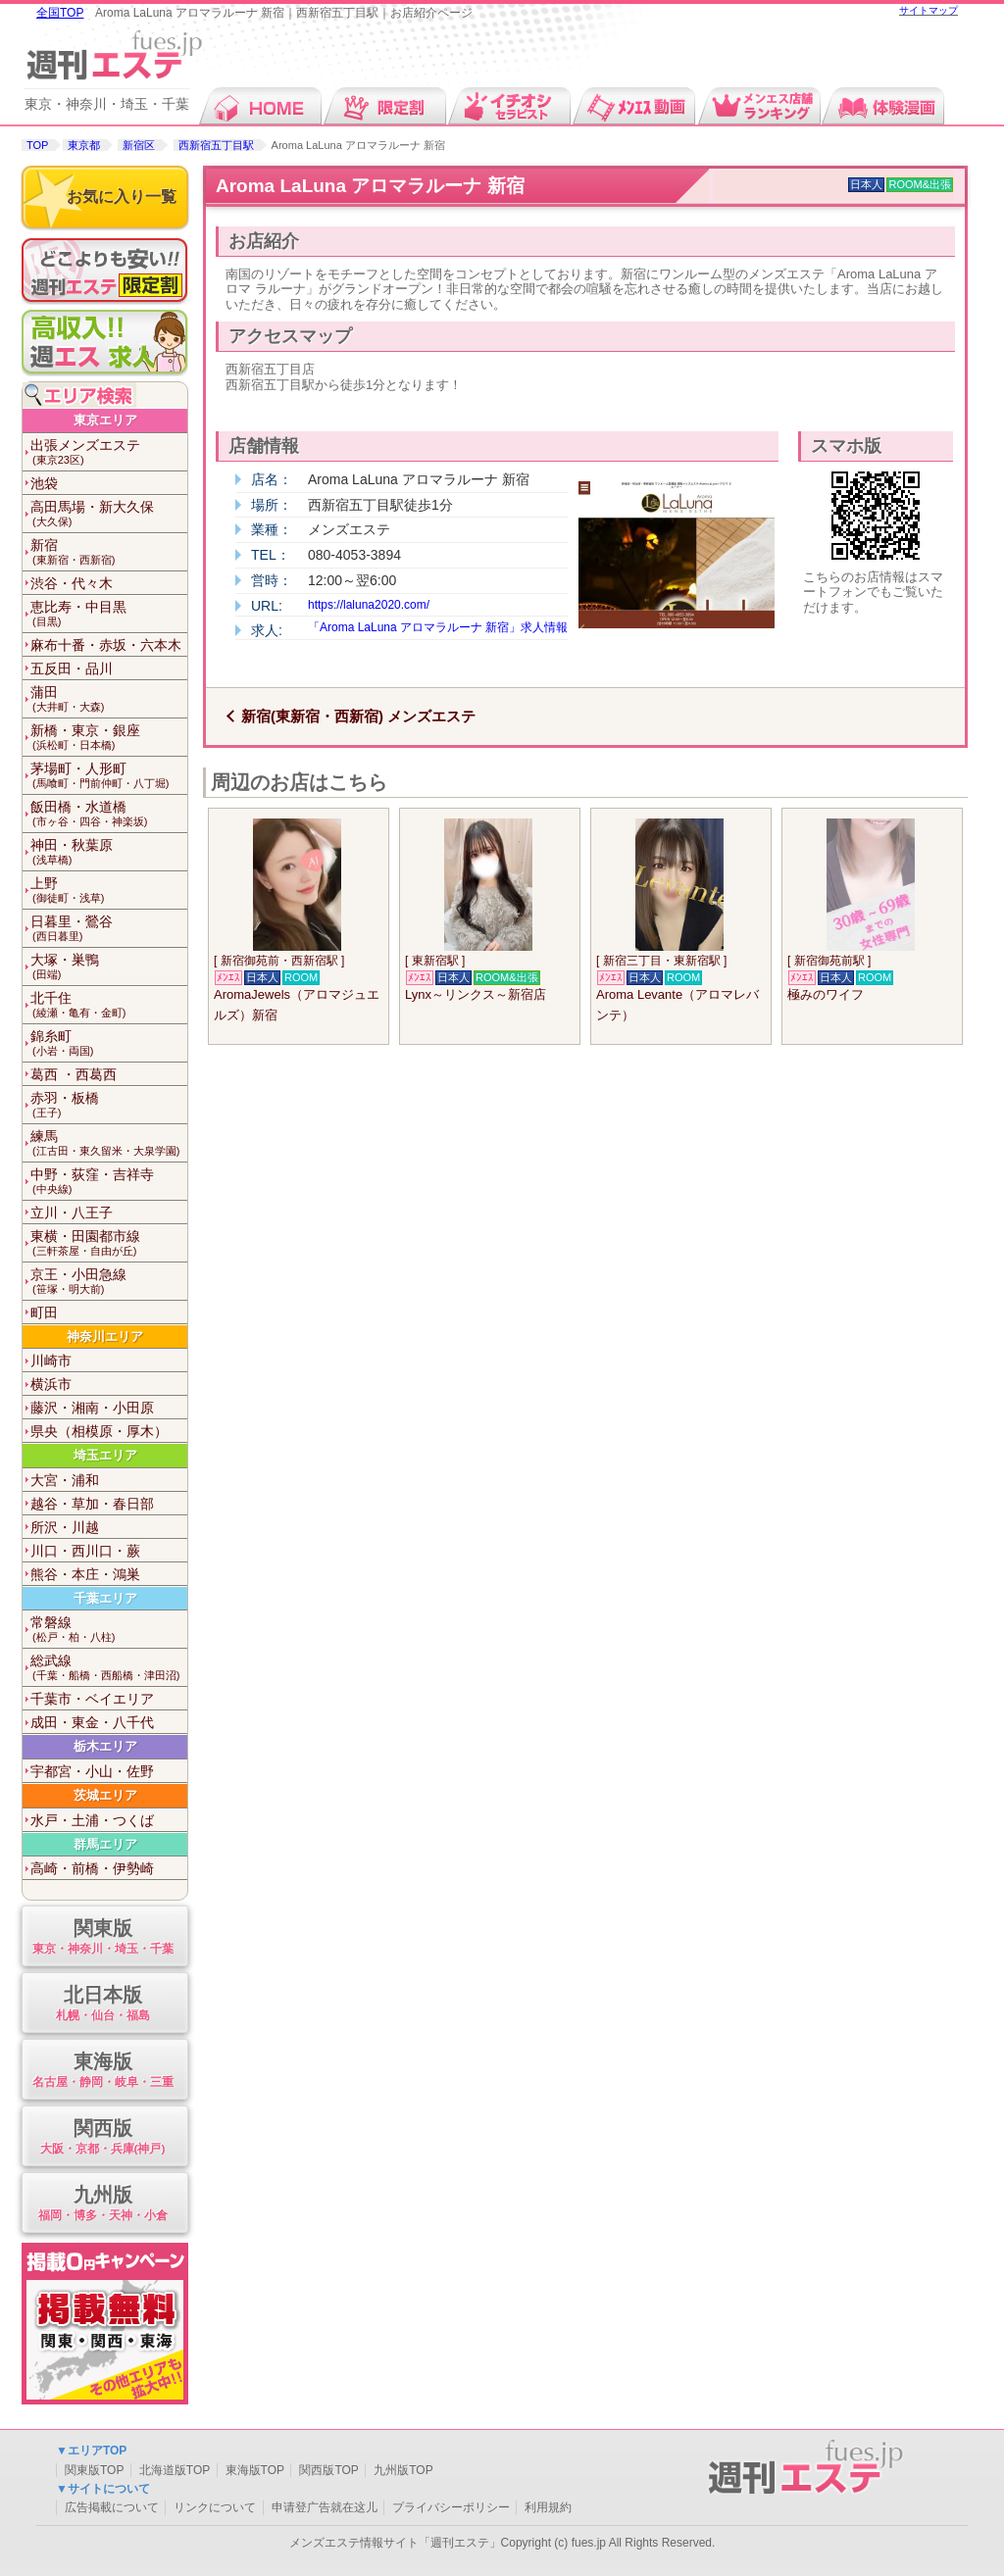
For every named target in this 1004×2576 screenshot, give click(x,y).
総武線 (108, 1668)
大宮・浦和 (64, 1480)
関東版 (102, 1937)
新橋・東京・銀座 (108, 737)
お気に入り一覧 (121, 196)
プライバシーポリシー (451, 2507)
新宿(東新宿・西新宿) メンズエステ (358, 716)
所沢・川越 (64, 1527)
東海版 (102, 2071)
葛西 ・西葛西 (73, 1074)
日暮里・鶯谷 (108, 929)
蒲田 (108, 699)
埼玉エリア (105, 1455)
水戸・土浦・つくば (92, 1820)
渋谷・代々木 (71, 583)
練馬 (108, 1143)
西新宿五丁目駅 (216, 145)
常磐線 (108, 1629)
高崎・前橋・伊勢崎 (92, 1868)
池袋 (44, 483)
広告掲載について (112, 2507)
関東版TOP (94, 2470)
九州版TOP (403, 2470)
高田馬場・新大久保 (108, 514)
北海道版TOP (174, 2470)
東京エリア (105, 420)
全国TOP (59, 13)
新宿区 (139, 145)
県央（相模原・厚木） (99, 1431)
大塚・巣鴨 (108, 967)
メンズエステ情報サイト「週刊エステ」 (395, 2543)
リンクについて (215, 2507)
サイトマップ (928, 10)
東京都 (84, 145)
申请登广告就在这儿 (324, 2507)
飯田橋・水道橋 (108, 814)
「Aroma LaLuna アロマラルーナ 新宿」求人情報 (438, 627)
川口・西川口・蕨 (85, 1551)
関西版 (102, 2137)
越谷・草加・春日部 (92, 1503)
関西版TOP (328, 2470)
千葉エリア (105, 1598)
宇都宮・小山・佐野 (92, 1771)
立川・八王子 (71, 1212)
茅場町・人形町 (108, 776)
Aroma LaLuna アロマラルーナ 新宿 (370, 185)
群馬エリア (105, 1844)
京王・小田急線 (108, 1281)
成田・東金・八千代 (92, 1722)
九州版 (102, 2204)
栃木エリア (105, 1746)
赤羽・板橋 (108, 1105)
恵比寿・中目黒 (108, 614)
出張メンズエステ (108, 452)
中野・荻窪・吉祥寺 (108, 1181)
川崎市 (51, 1360)
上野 (108, 890)
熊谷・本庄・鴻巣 (85, 1574)
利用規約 (548, 2507)
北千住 (108, 1005)
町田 (44, 1312)
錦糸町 (108, 1043)
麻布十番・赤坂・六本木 (105, 645)
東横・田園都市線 (108, 1243)
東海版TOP (255, 2470)
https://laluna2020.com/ (368, 605)
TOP (37, 145)
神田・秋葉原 (108, 852)
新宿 (108, 552)
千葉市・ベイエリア (92, 1699)
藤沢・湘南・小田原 (92, 1407)
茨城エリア (105, 1795)
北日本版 (102, 2004)
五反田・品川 (71, 668)
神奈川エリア (105, 1336)
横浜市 (51, 1384)
